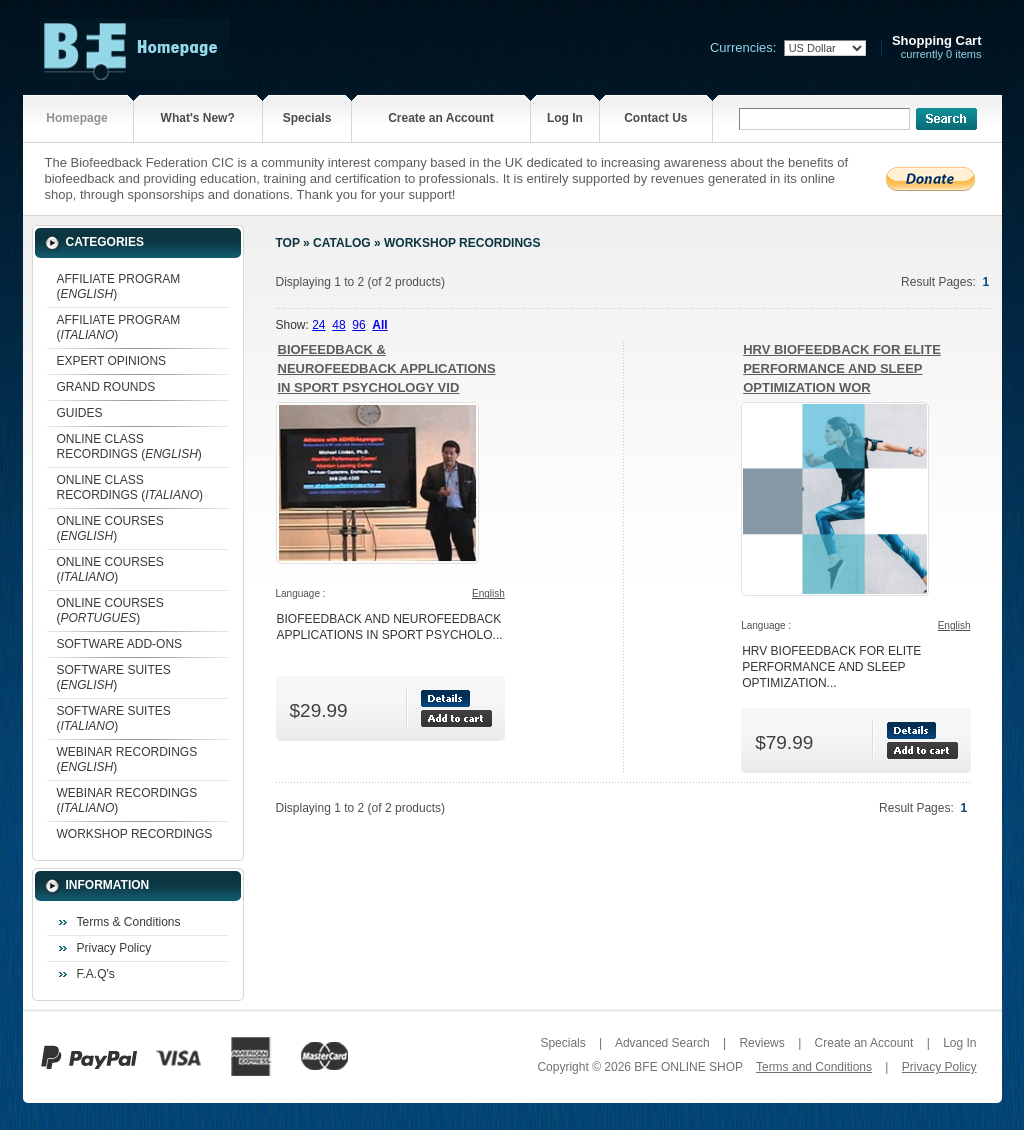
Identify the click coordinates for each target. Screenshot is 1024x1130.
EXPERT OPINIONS (112, 361)
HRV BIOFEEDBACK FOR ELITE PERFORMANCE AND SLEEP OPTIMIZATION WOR (842, 368)
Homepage (76, 118)
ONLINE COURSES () (110, 528)
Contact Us (655, 118)
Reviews (761, 1043)
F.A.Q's (96, 974)
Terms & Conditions (129, 922)
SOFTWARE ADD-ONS (120, 644)
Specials (307, 118)
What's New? (198, 118)
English (488, 593)
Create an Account (441, 118)
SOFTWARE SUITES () (114, 677)
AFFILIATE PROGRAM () (119, 286)
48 (338, 325)
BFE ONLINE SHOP (688, 1067)
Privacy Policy (114, 948)
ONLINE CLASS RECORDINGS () (129, 446)
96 (358, 325)
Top (288, 243)
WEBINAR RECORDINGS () (127, 759)
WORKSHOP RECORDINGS (135, 834)
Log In (565, 118)
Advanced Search (662, 1043)
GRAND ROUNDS (106, 387)
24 (318, 325)
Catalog (342, 243)
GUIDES (80, 413)
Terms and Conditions (814, 1067)
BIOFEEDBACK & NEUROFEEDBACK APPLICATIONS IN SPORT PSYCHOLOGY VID (387, 368)
